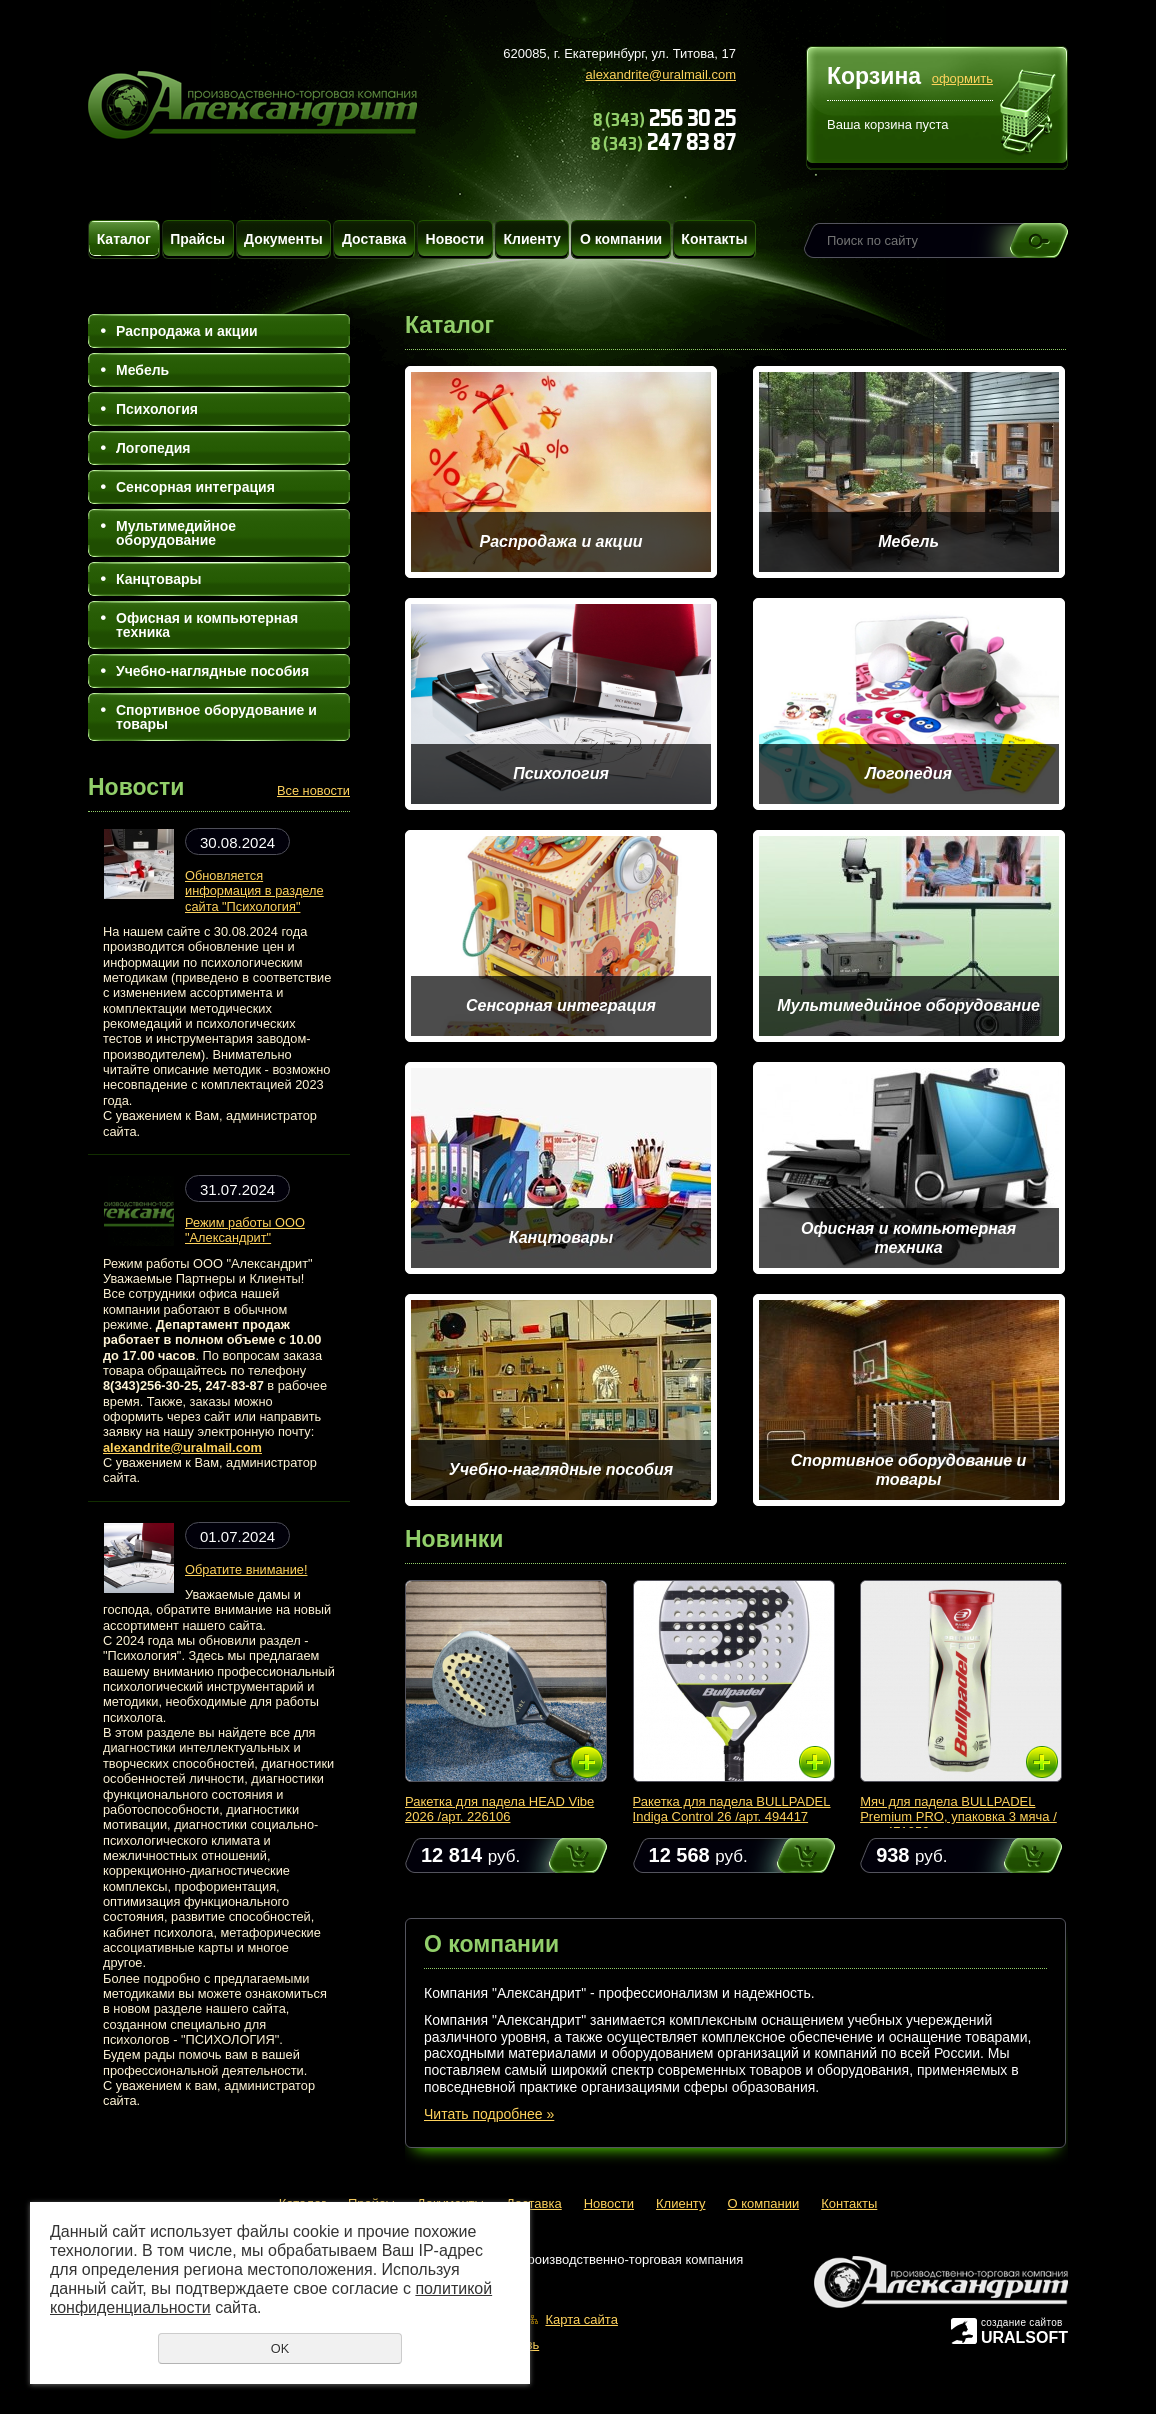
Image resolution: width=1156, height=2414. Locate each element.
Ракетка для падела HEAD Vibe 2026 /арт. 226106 (499, 1809)
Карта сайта (581, 2319)
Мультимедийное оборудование (176, 533)
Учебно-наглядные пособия (212, 671)
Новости (455, 239)
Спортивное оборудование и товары (216, 717)
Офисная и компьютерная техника (207, 625)
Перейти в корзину (1028, 114)
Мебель (142, 370)
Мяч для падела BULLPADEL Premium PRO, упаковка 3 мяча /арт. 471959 (958, 1816)
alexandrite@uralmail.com (661, 74)
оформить (962, 78)
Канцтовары (159, 579)
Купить (559, 1855)
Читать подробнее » (489, 2114)
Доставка (374, 239)
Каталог (124, 239)
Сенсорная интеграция (195, 487)
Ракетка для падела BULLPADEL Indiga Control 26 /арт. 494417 (732, 1809)
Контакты (714, 239)
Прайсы (197, 239)
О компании (621, 239)
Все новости (313, 790)
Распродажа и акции (187, 331)
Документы (283, 239)
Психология (157, 409)
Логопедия (153, 448)
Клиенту (531, 239)
